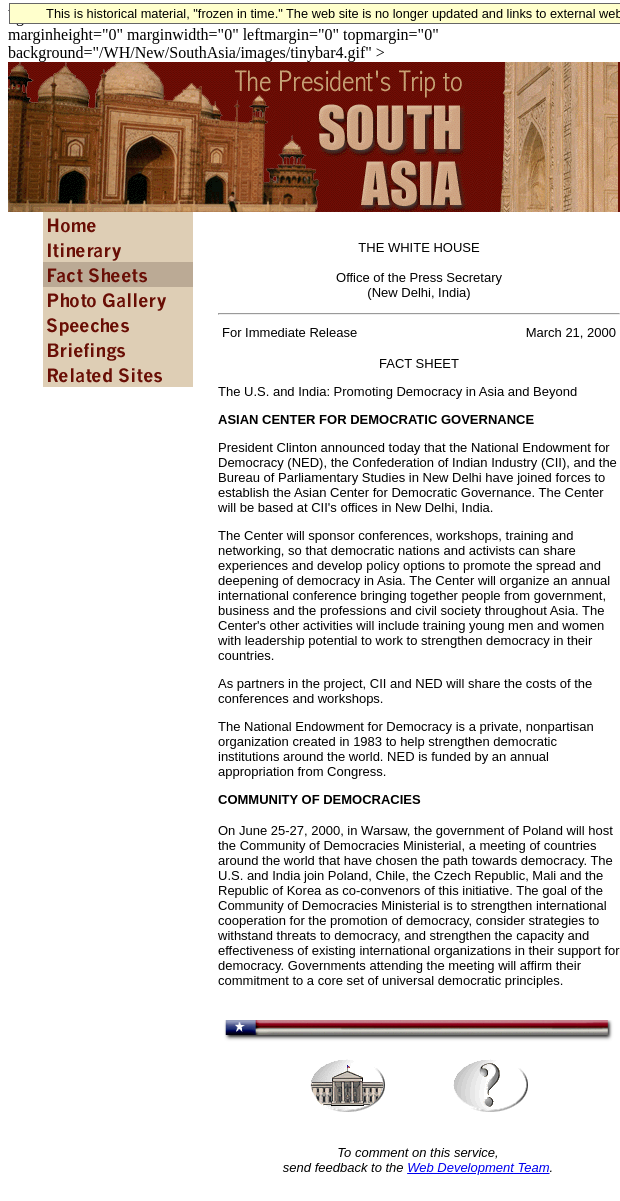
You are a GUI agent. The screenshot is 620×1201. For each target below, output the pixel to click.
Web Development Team (478, 1167)
